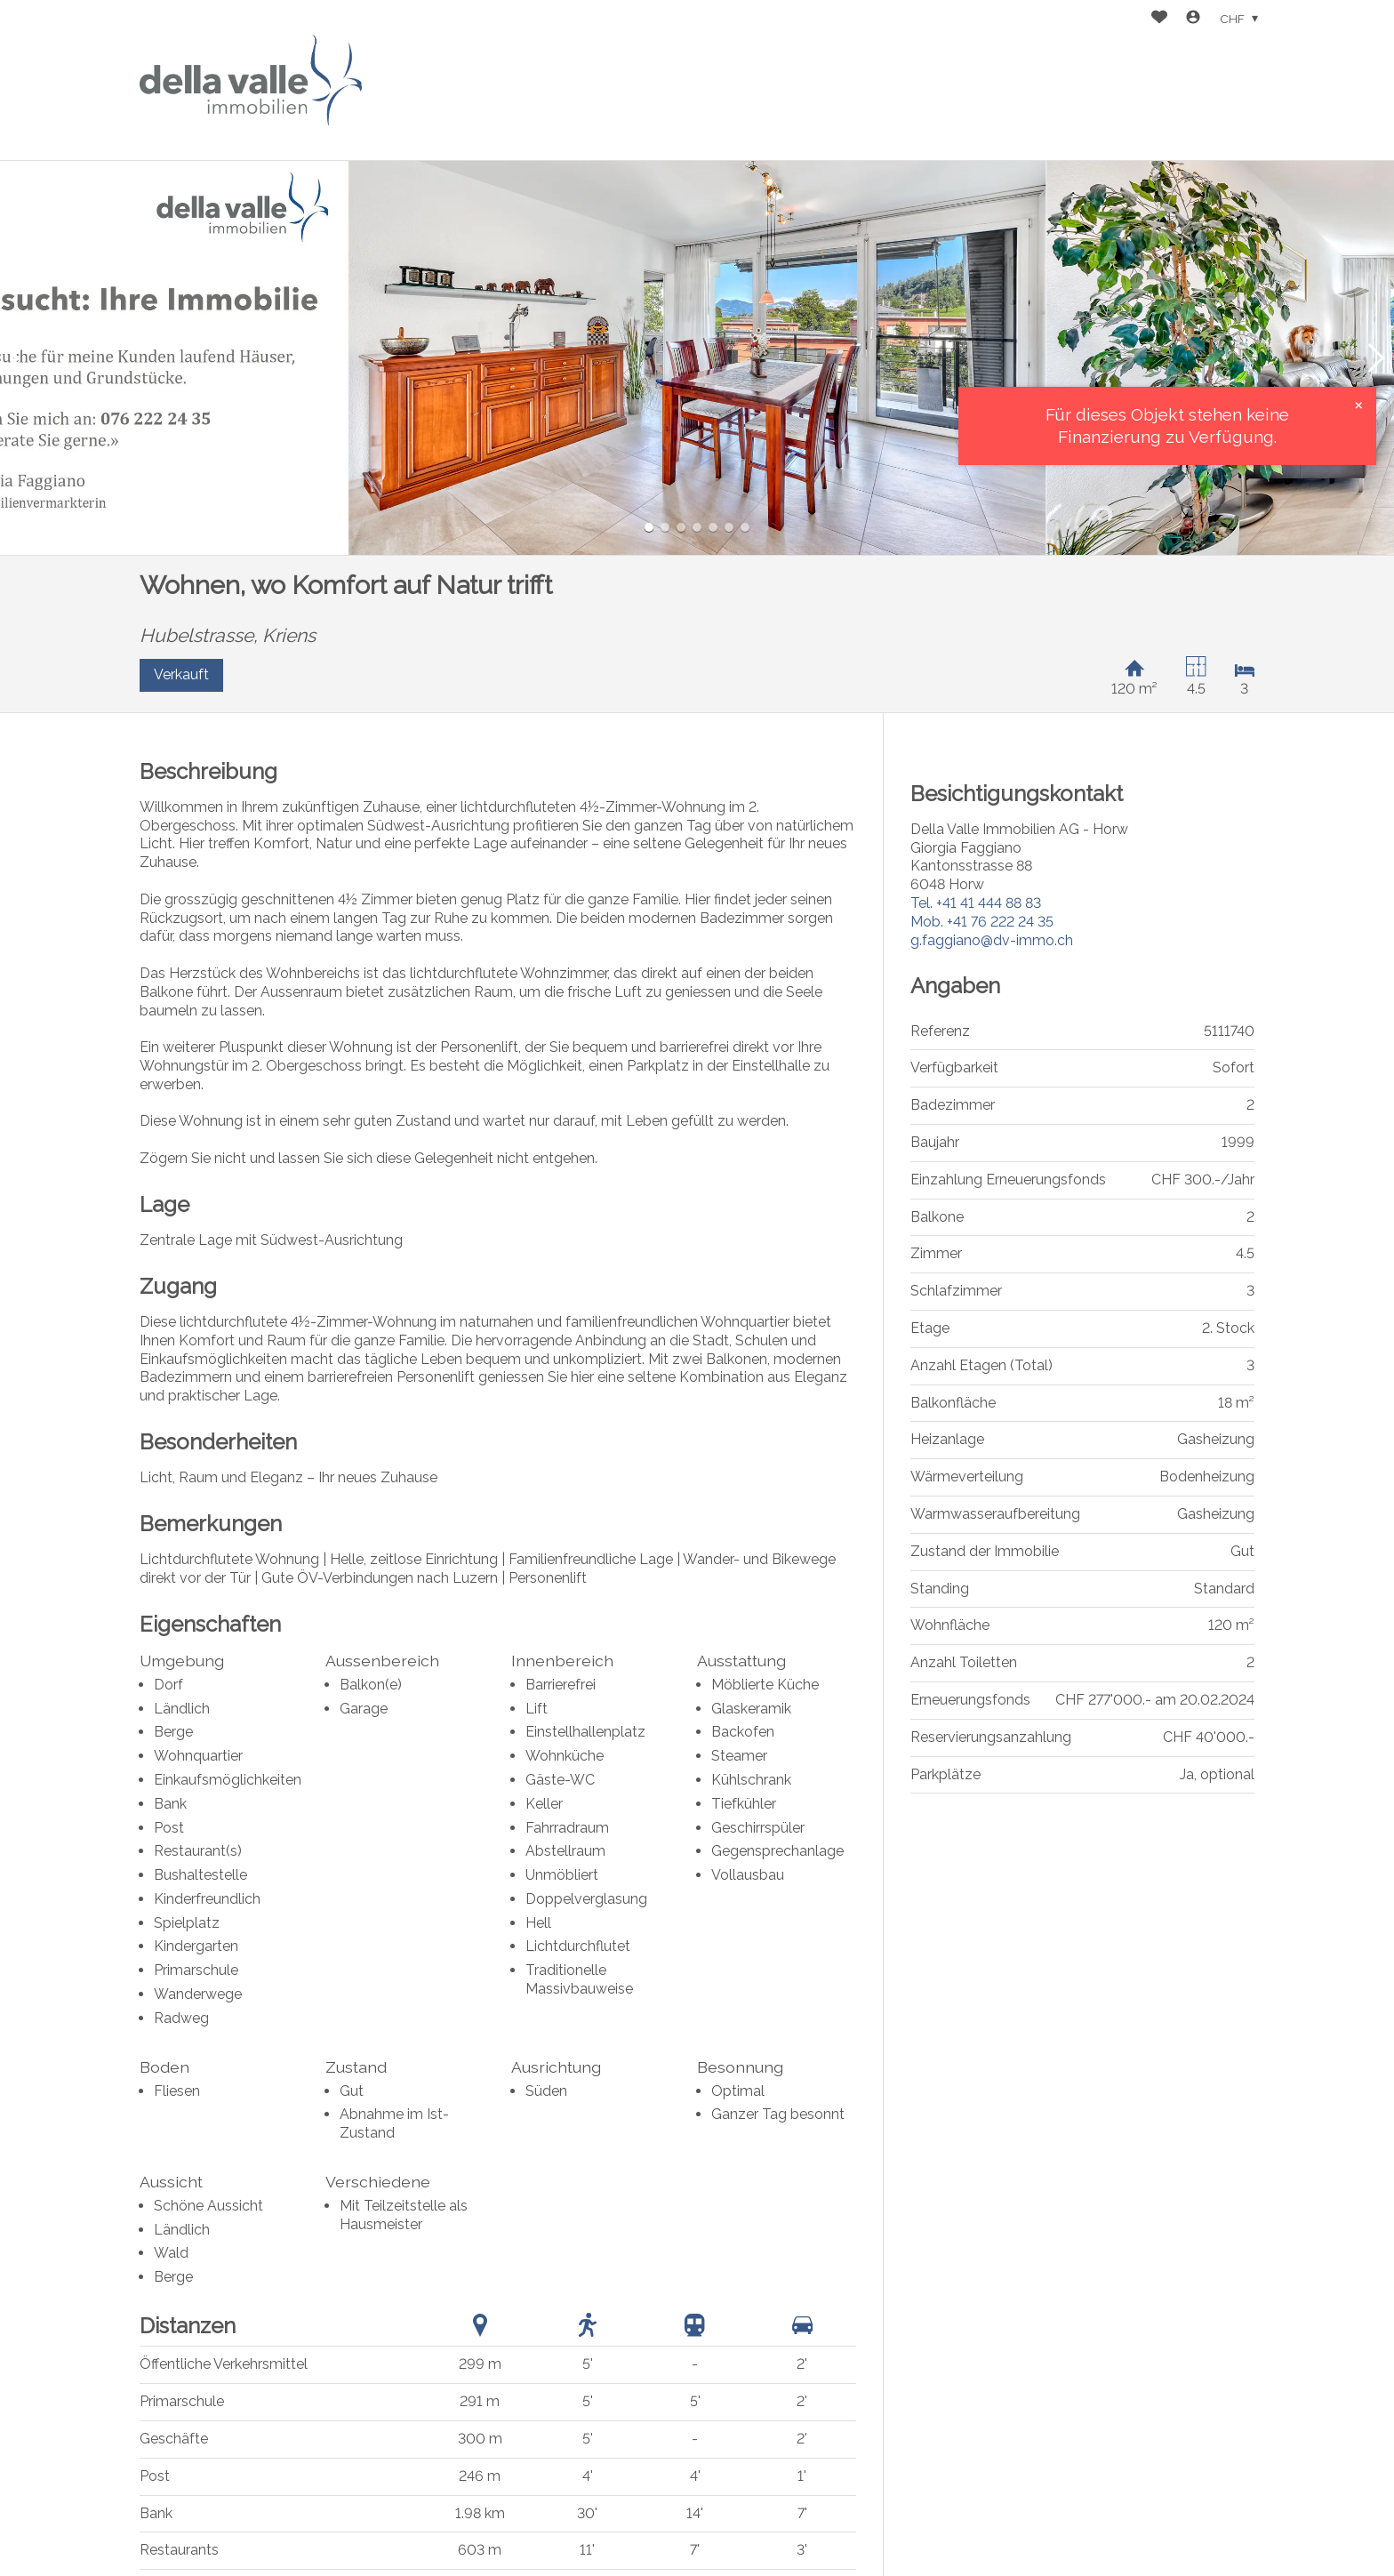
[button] (18, 358)
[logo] (251, 80)
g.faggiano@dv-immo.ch (991, 940)
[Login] (1193, 19)
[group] (697, 358)
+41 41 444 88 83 (975, 903)
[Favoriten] (1159, 19)
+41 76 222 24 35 (982, 921)
